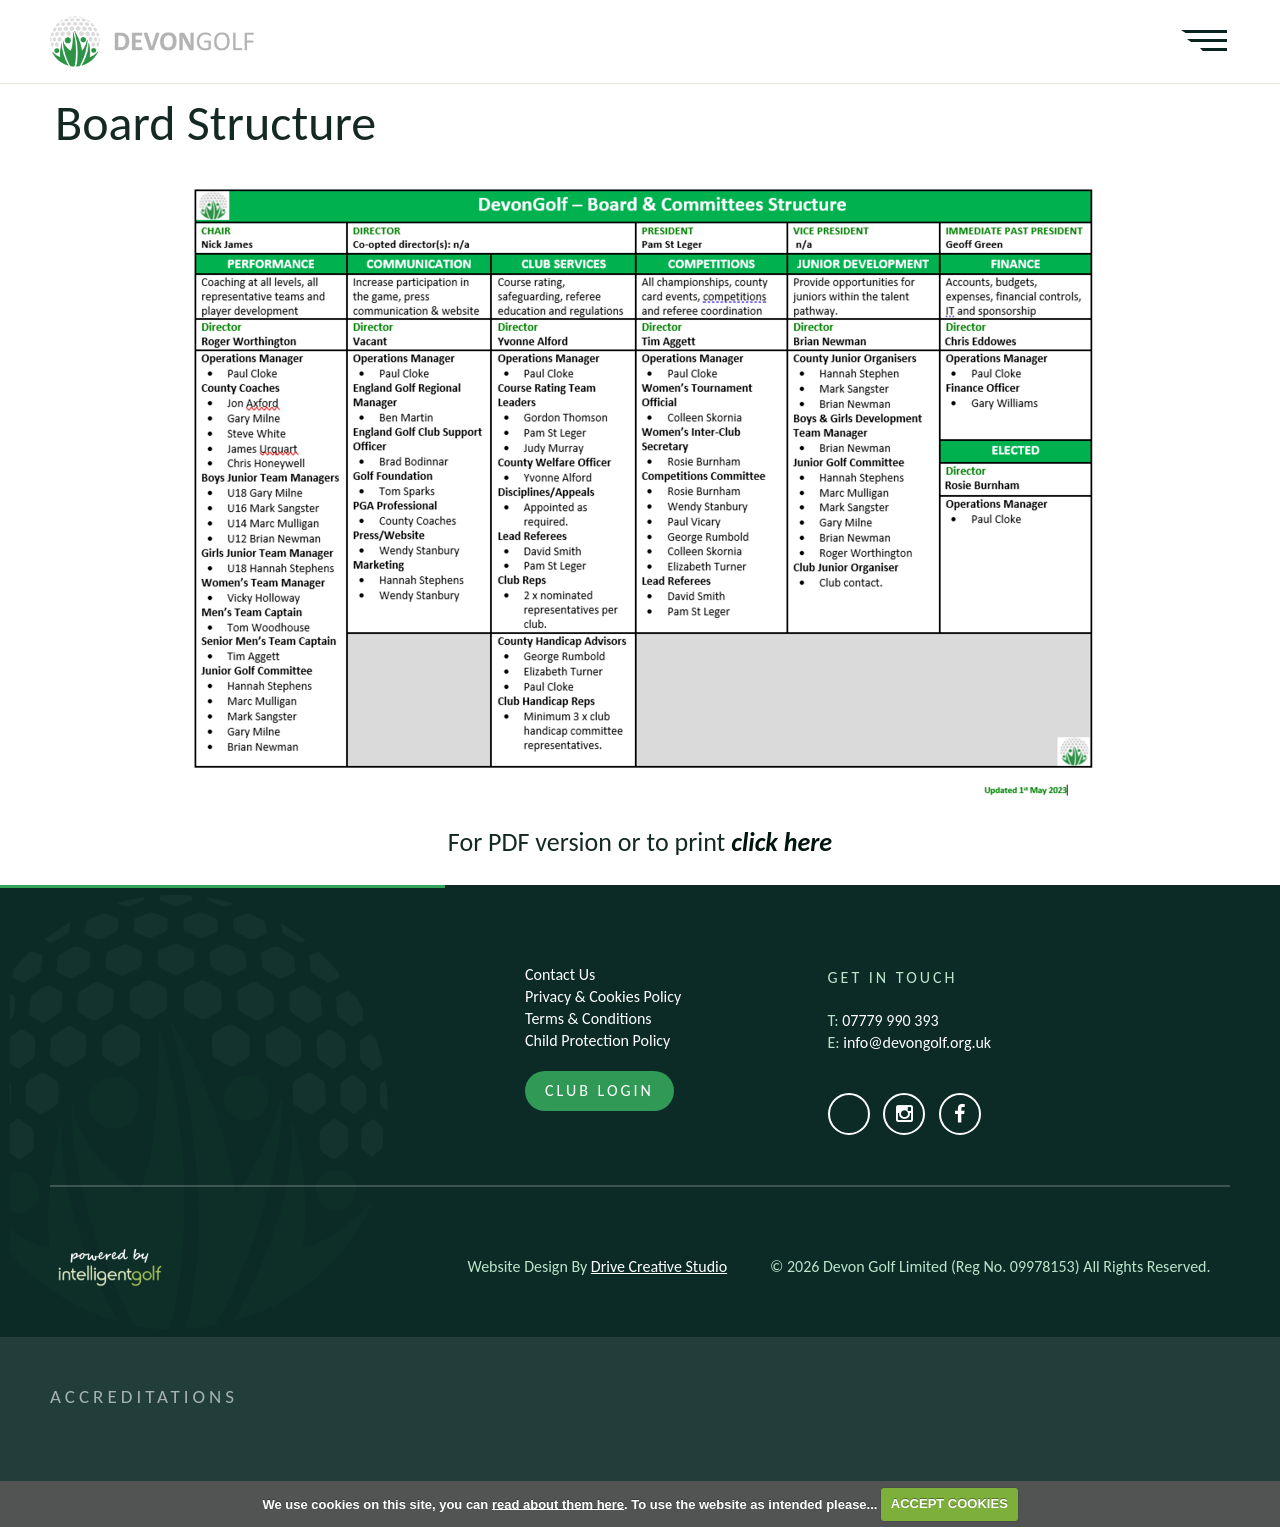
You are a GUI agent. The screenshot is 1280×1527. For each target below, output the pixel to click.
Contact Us (560, 974)
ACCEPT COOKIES (949, 1503)
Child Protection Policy (597, 1040)
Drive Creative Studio (659, 1266)
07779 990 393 (890, 1020)
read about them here (558, 1503)
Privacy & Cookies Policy (603, 996)
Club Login (599, 1090)
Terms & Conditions (588, 1018)
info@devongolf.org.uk (917, 1042)
